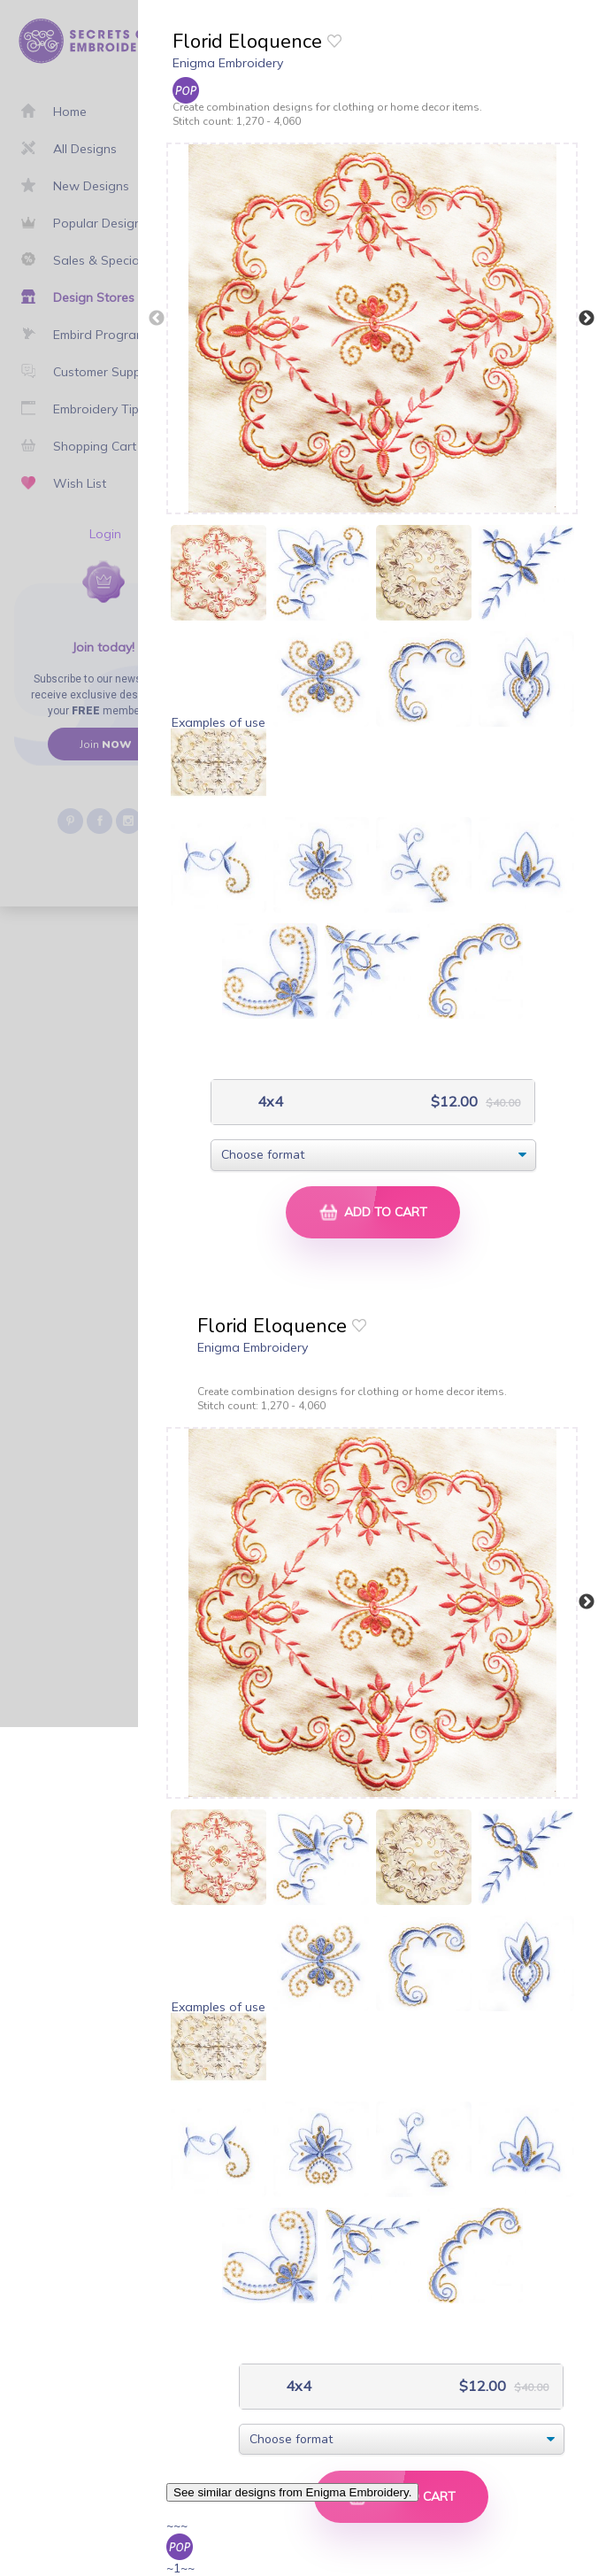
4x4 (268, 1101)
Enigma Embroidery (228, 63)
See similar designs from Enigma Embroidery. (292, 2492)
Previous (156, 319)
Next (586, 319)
